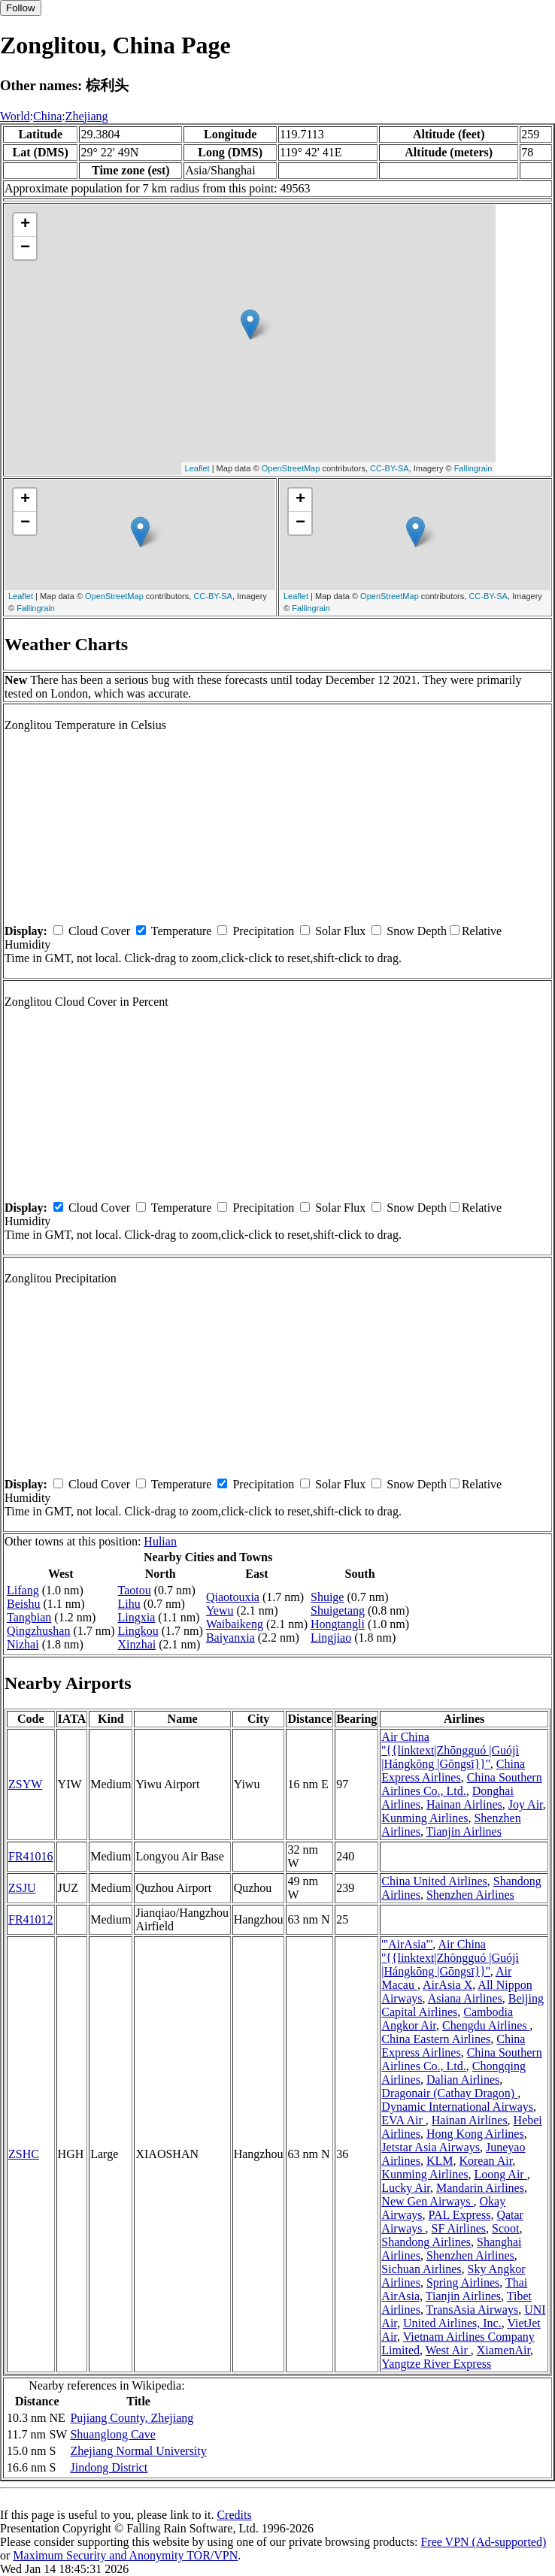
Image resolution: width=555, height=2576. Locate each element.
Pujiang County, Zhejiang (131, 2417)
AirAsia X (447, 1984)
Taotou (134, 1590)
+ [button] (25, 224)
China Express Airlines (453, 1770)
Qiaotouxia (232, 1597)
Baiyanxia (230, 1637)
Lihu (129, 1603)
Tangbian (29, 1617)
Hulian (160, 1541)
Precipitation (263, 931)
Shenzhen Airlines (470, 1894)
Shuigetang (338, 1610)
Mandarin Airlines (480, 2187)
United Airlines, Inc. (452, 2323)
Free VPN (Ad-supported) (483, 2541)
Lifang (23, 1590)
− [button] (25, 248)
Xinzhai (137, 1644)
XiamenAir (503, 2350)
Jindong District (108, 2467)
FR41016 (30, 1856)
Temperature (181, 931)
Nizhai (23, 1644)
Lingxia (137, 1617)
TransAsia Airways (472, 2309)
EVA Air (403, 2120)
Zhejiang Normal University (138, 2450)
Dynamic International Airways (457, 2106)
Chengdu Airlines (485, 2025)
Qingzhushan (38, 1630)
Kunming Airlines (424, 1818)
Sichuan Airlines (421, 2269)
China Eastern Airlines (435, 2039)
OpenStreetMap (291, 468)
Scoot (505, 2228)
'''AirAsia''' (406, 1944)
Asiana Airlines (465, 1998)
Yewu (220, 1610)
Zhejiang (86, 116)
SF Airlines (459, 2228)
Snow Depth (417, 931)
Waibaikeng (234, 1624)
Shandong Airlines (426, 2241)
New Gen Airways (427, 2201)
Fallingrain (473, 468)
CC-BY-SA (389, 468)
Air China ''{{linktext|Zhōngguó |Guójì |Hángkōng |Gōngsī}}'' (450, 1750)
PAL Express (460, 2214)
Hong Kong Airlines (475, 2133)
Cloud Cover (99, 931)
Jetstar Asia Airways (430, 2147)
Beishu (23, 1603)
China (47, 116)
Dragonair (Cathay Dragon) (449, 2093)
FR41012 (30, 1919)
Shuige (327, 1597)
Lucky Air (405, 2187)
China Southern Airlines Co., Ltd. (461, 1784)
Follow (20, 8)
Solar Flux (340, 931)
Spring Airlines (462, 2282)
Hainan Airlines (464, 1804)
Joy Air (525, 1804)
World (15, 116)
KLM (439, 2160)
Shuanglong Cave (112, 2434)
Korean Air (485, 2160)
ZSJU (21, 1887)
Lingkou (138, 1630)
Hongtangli (338, 1624)
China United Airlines (434, 1881)
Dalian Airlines (462, 2079)
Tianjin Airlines (464, 1831)
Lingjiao (331, 1637)
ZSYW (25, 1784)
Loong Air (500, 2174)
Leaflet (197, 468)
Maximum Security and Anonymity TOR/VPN (125, 2555)
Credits (234, 2514)
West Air (448, 2350)
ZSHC (23, 2154)
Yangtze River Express (436, 2363)
